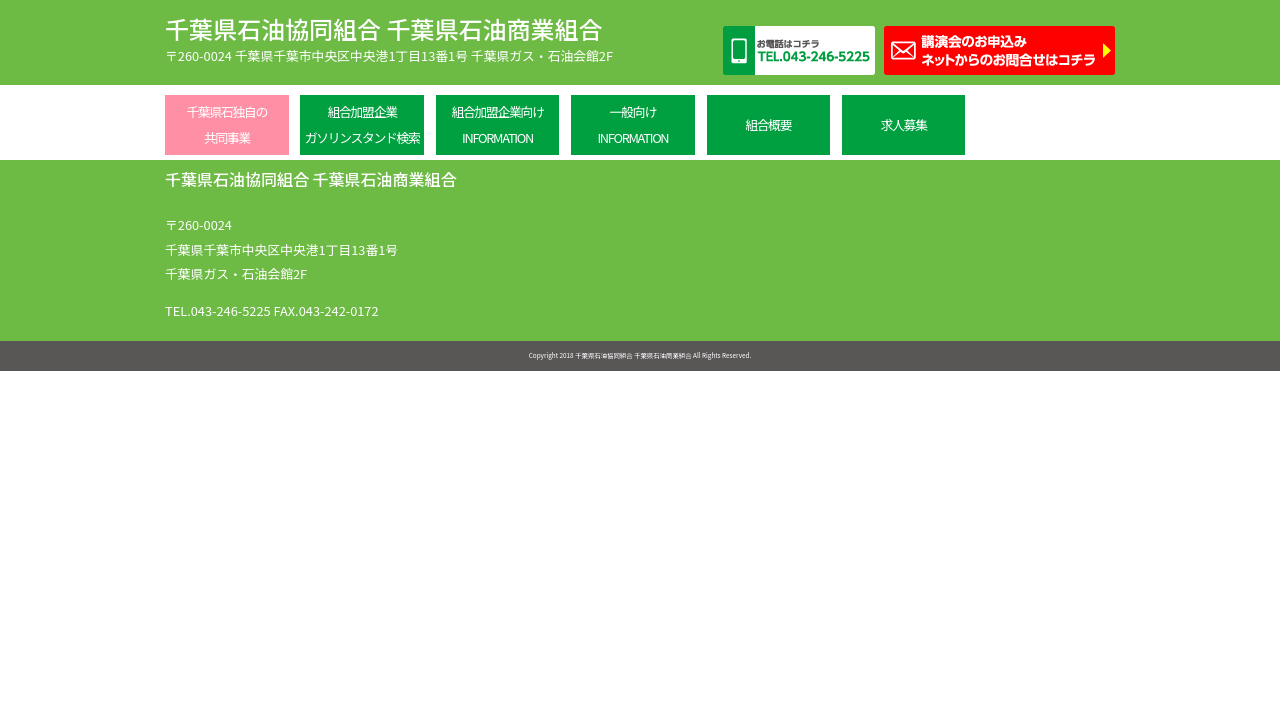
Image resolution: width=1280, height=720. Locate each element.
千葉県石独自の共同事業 (226, 124)
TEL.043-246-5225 (218, 310)
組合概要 (768, 124)
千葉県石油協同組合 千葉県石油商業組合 (383, 28)
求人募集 (904, 124)
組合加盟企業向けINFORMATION (497, 124)
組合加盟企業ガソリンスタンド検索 (362, 124)
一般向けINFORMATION (632, 124)
